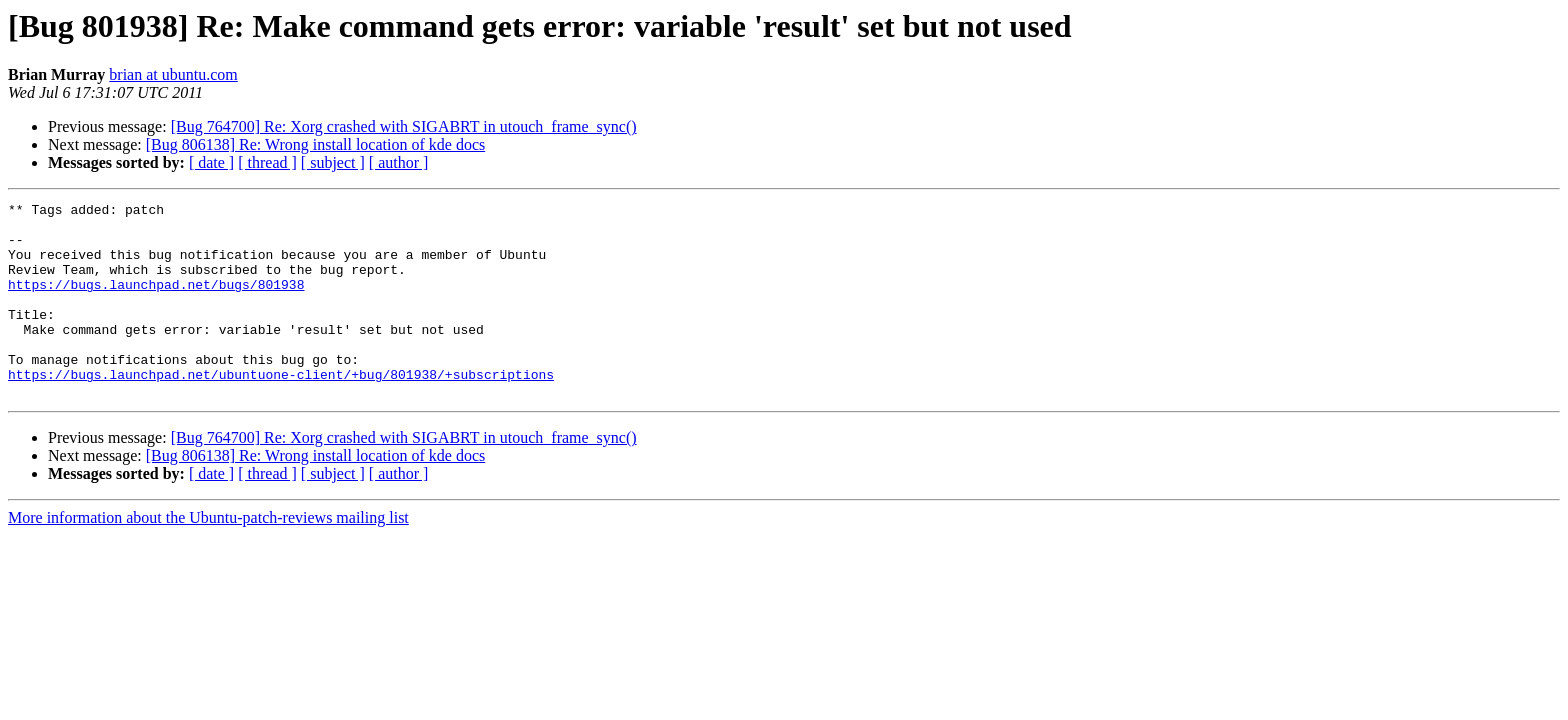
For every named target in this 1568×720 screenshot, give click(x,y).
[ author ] (399, 162)
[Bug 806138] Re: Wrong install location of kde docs (315, 144)
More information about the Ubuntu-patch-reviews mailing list (208, 556)
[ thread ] (267, 162)
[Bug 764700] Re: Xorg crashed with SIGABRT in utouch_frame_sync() (404, 126)
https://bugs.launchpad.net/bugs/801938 (156, 302)
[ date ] (211, 162)
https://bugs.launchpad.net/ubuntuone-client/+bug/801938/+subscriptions (281, 410)
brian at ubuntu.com (173, 74)
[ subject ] (333, 162)
